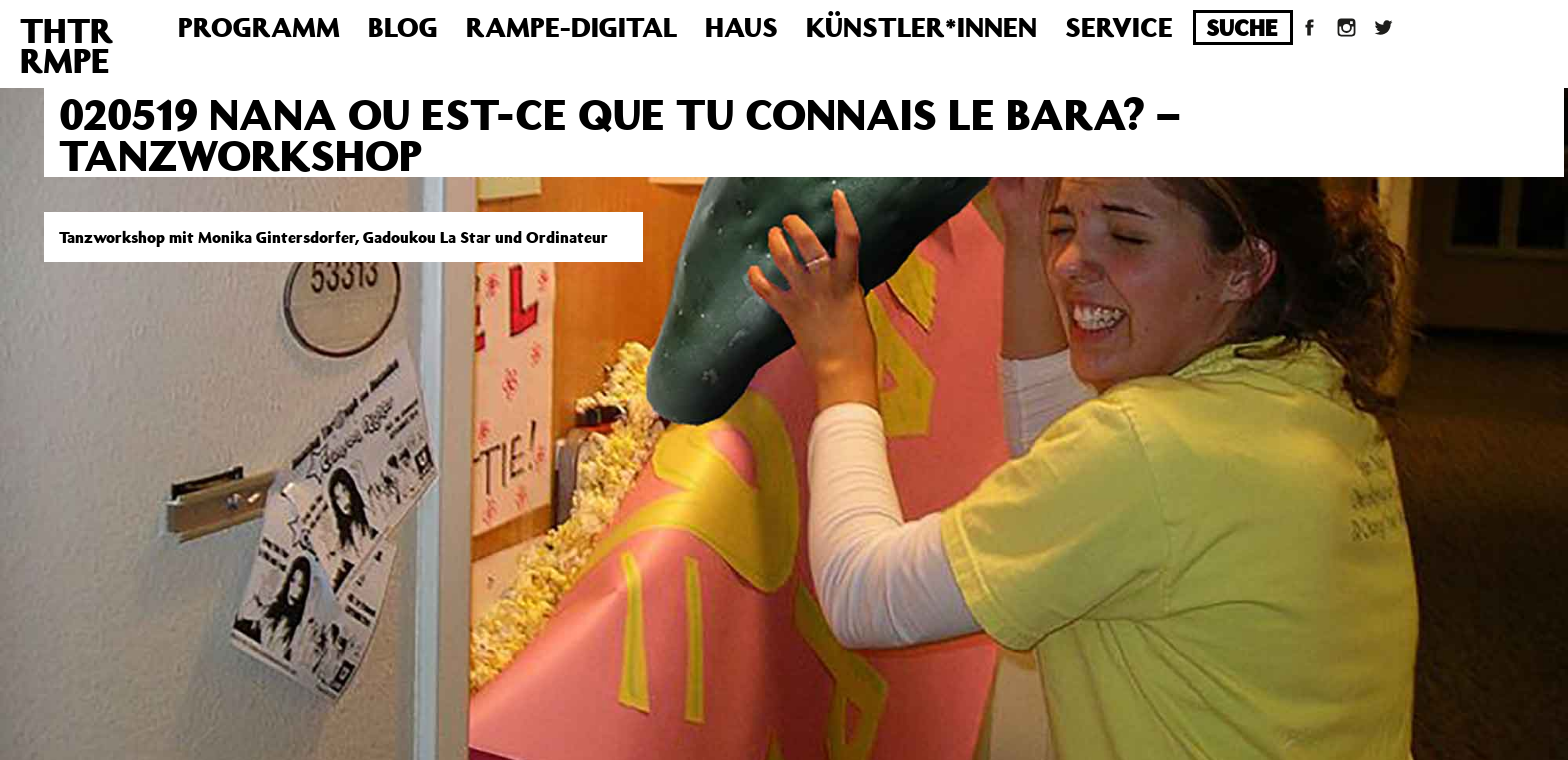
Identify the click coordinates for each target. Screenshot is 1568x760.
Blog (403, 26)
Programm (259, 26)
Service (1119, 26)
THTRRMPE (66, 45)
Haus (741, 26)
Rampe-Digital (571, 26)
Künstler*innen (921, 26)
